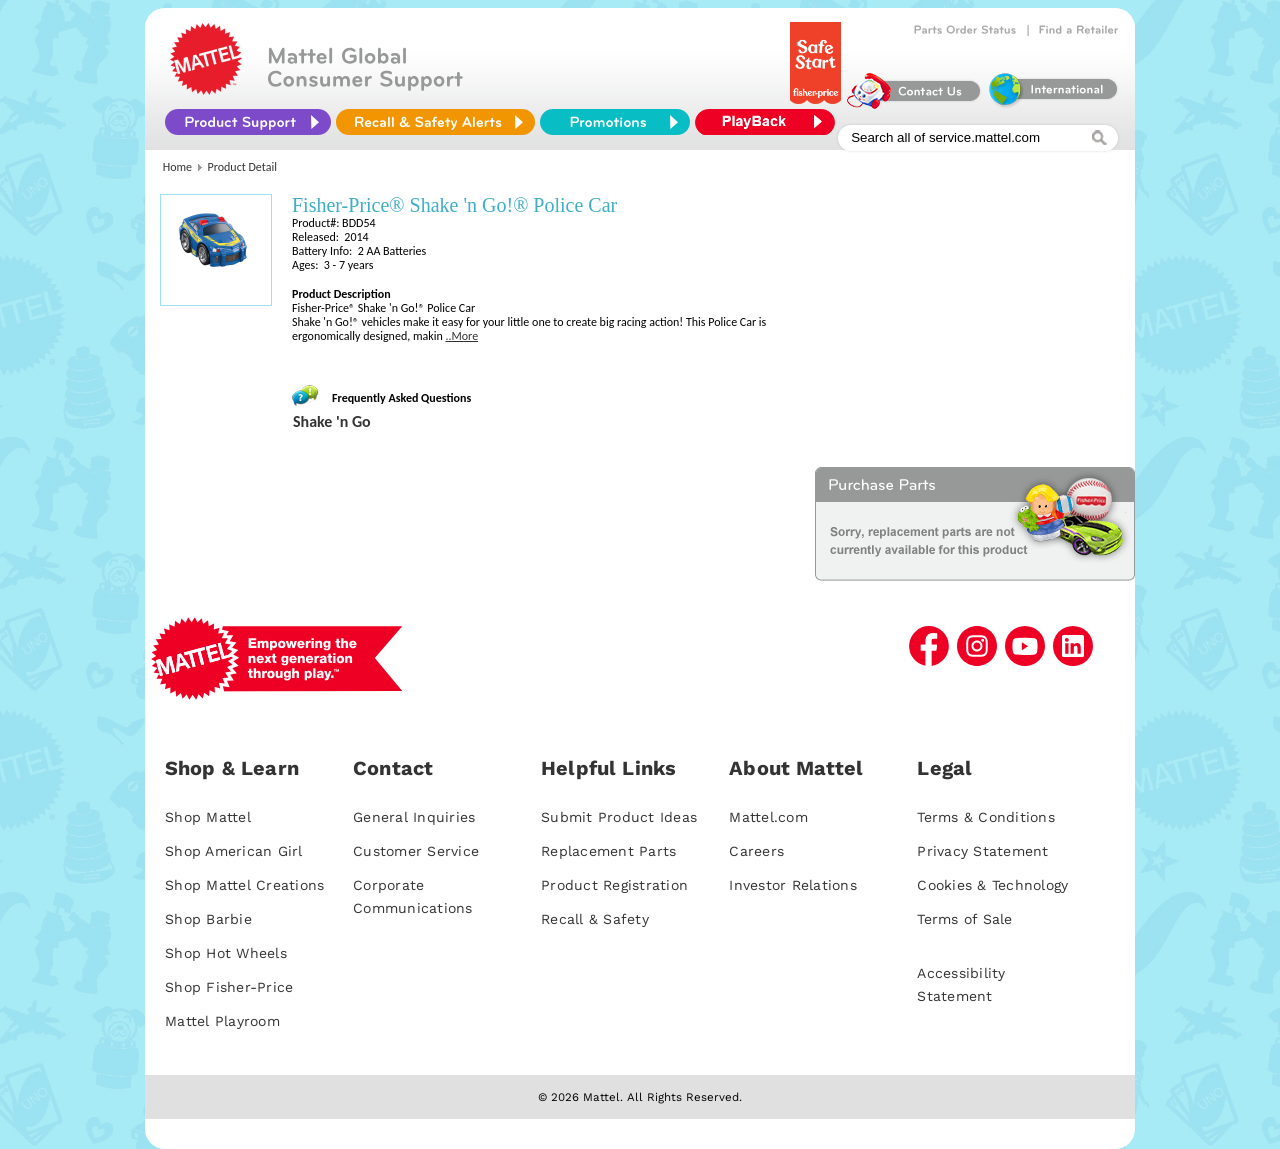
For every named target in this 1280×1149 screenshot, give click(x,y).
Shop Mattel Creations (244, 885)
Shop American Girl (234, 851)
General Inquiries (414, 817)
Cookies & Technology (992, 885)
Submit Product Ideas (619, 817)
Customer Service (416, 851)
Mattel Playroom (222, 1021)
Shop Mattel (208, 817)
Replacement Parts (608, 851)
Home (177, 167)
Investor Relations (793, 885)
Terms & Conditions (986, 817)
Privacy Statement (982, 851)
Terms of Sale (964, 919)
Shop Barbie (208, 919)
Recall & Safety (595, 919)
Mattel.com (768, 817)
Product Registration (614, 885)
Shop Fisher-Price (229, 987)
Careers (756, 851)
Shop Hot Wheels (226, 953)
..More (461, 336)
